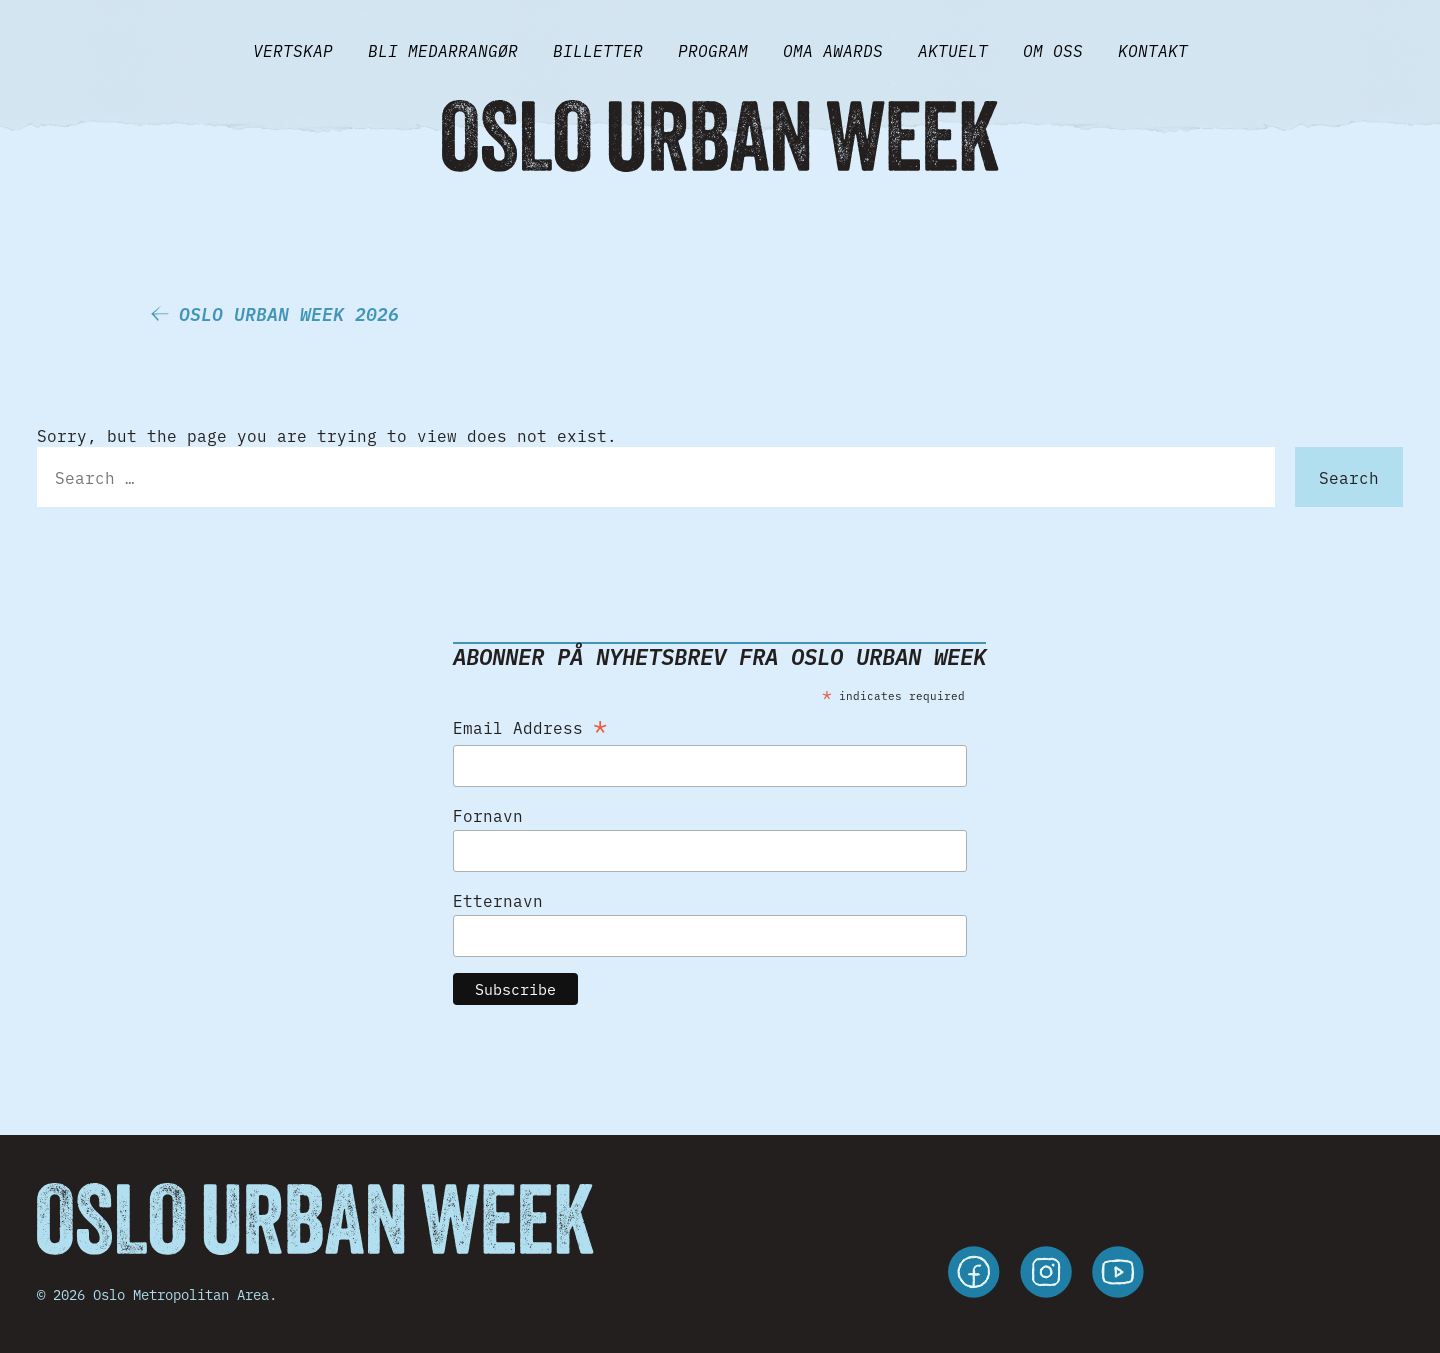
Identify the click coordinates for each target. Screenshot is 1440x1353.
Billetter (598, 50)
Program (713, 50)
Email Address (530, 723)
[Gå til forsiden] (720, 136)
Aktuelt (953, 50)
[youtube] (1118, 1274)
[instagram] (1046, 1274)
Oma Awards (833, 50)
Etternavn (498, 900)
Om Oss (1053, 50)
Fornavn (488, 815)
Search (1349, 477)
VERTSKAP (293, 50)
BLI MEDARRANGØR (443, 50)
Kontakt (1153, 50)
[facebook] (974, 1274)
